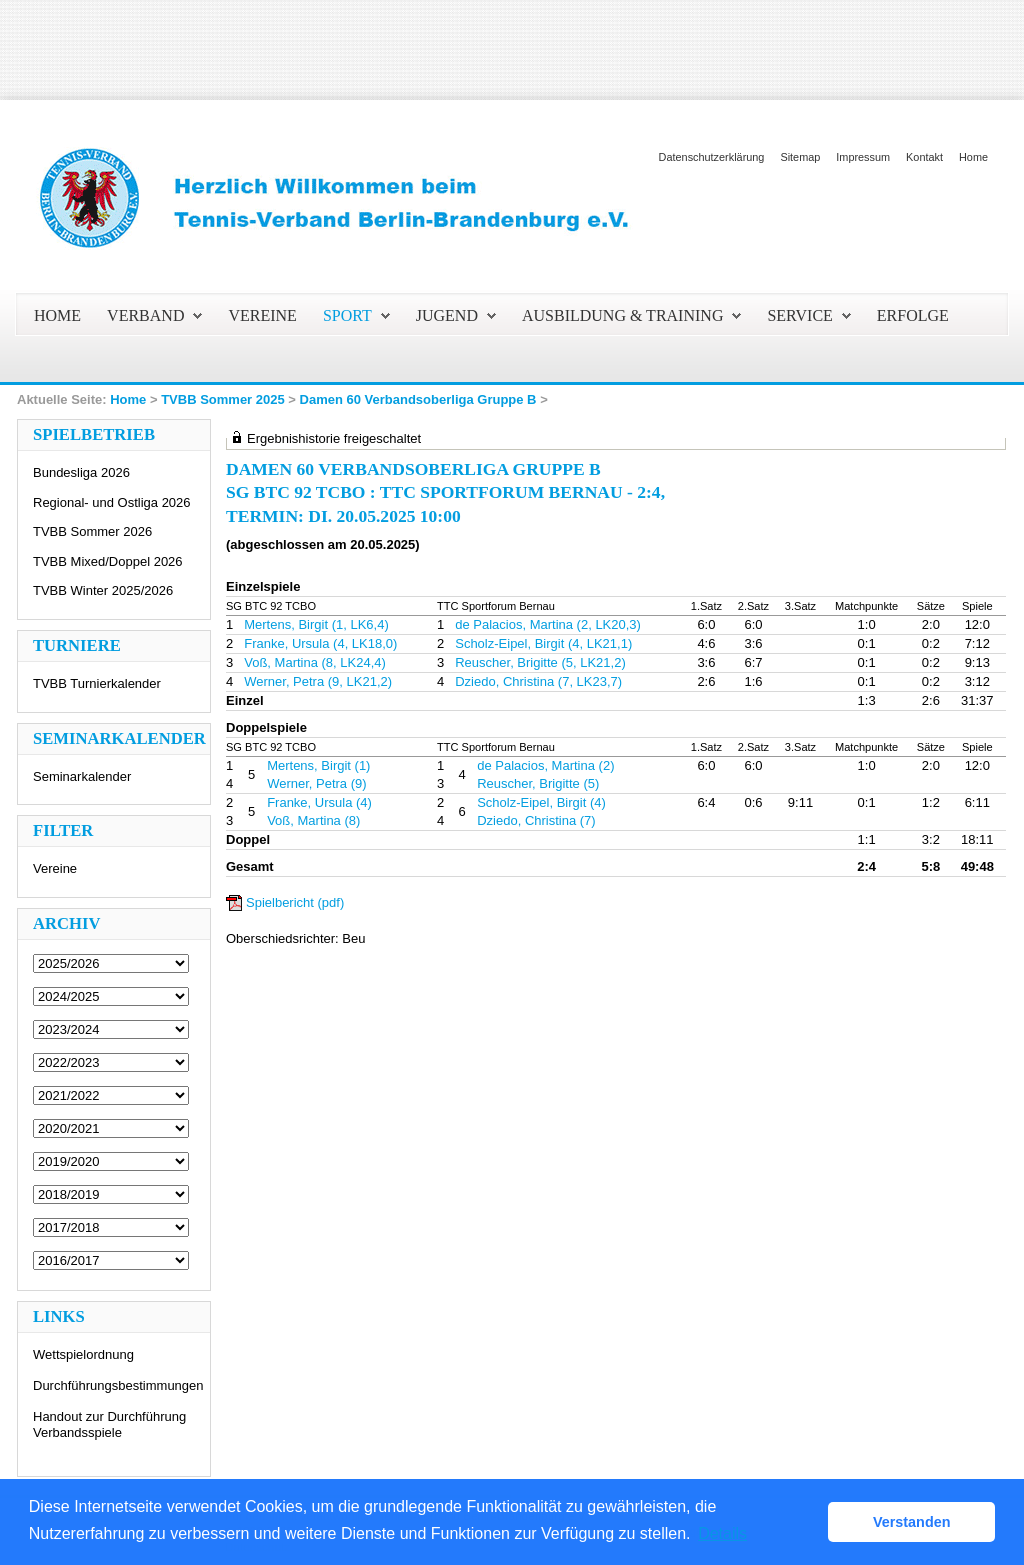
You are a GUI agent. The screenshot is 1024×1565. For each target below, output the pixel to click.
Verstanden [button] (912, 1522)
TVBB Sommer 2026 (92, 531)
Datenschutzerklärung (712, 157)
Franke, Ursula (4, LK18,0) (320, 643)
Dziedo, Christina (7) (536, 820)
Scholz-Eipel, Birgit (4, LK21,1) (543, 643)
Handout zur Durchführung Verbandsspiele (109, 1424)
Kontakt (924, 157)
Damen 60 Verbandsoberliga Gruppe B (418, 399)
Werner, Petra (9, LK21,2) (318, 681)
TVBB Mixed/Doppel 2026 (108, 561)
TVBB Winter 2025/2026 (103, 590)
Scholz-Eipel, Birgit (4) (541, 802)
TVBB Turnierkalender (97, 683)
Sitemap (800, 157)
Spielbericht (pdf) (295, 902)
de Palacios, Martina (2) (545, 765)
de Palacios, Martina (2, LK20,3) (548, 624)
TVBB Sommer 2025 (223, 399)
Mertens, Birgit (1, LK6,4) (316, 624)
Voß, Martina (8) (313, 820)
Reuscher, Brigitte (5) (538, 783)
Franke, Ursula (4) (319, 802)
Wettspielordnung (83, 1354)
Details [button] (722, 1533)
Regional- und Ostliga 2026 (112, 502)
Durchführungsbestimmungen (118, 1385)
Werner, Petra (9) (316, 783)
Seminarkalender (82, 776)
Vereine (55, 868)
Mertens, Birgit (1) (318, 765)
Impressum (863, 157)
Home (973, 157)
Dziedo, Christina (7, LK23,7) (538, 681)
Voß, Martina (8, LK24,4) (315, 662)
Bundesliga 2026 (81, 472)
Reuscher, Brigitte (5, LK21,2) (540, 662)
